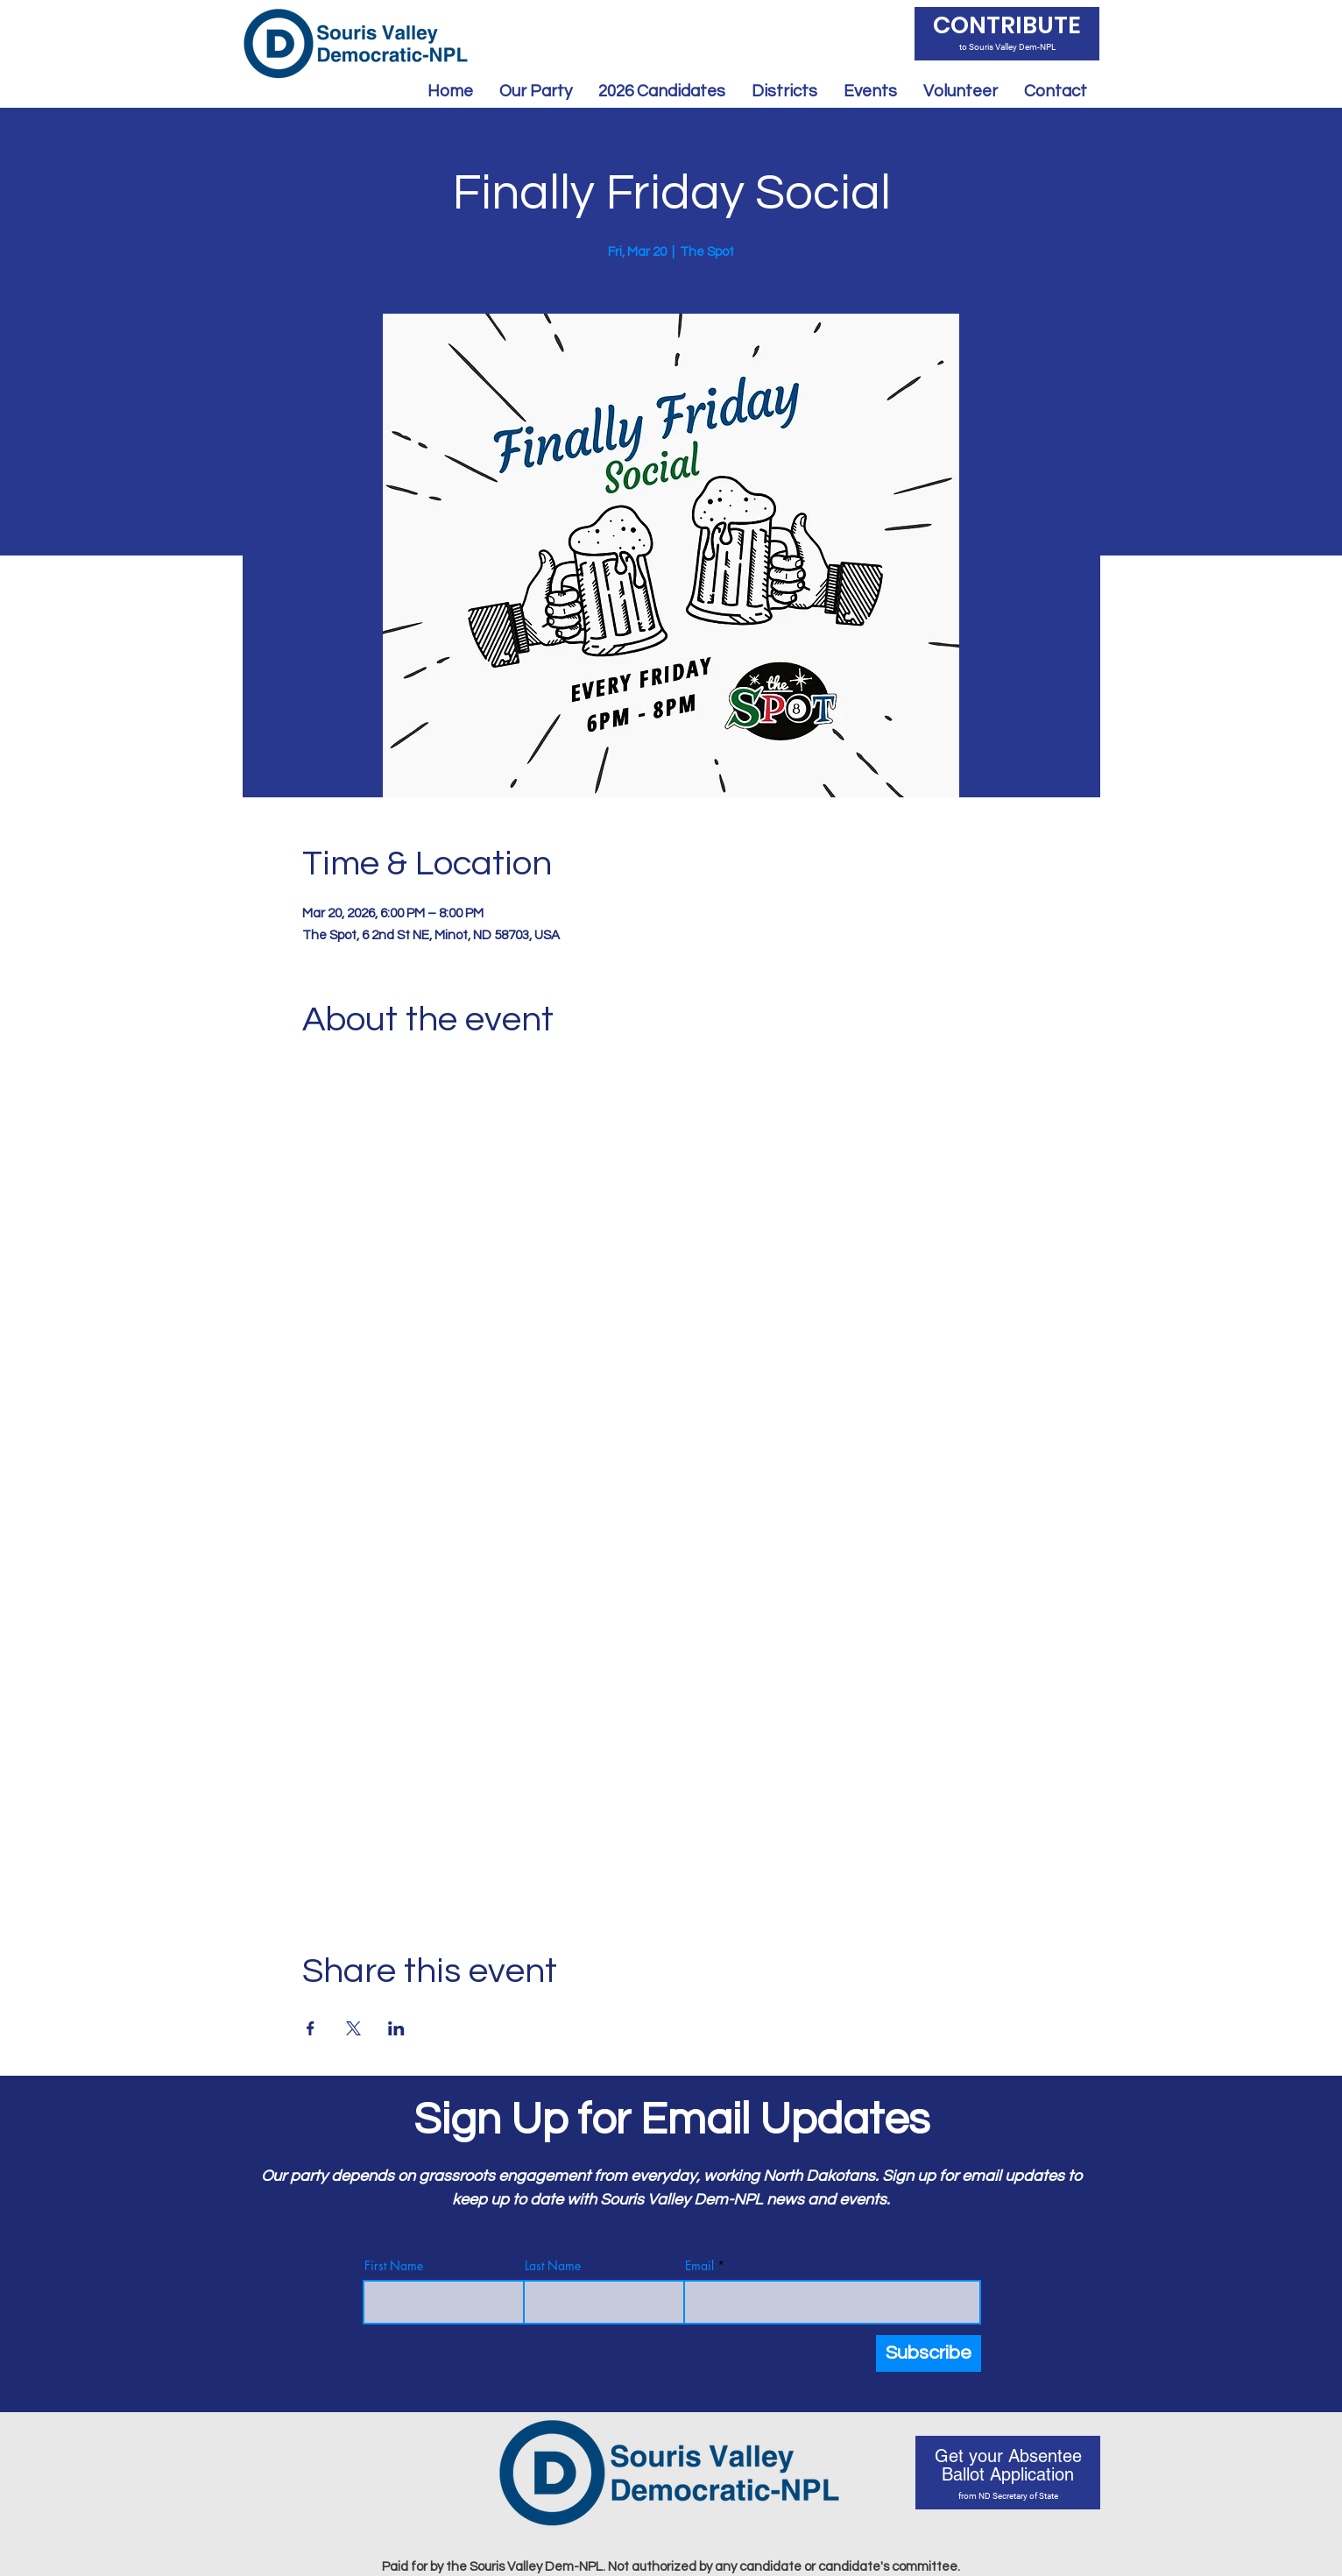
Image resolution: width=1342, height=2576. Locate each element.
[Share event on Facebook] (310, 2028)
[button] (661, 91)
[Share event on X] (353, 2028)
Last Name (553, 2266)
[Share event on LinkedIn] (396, 2028)
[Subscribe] (928, 2353)
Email (699, 2266)
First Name (393, 2266)
